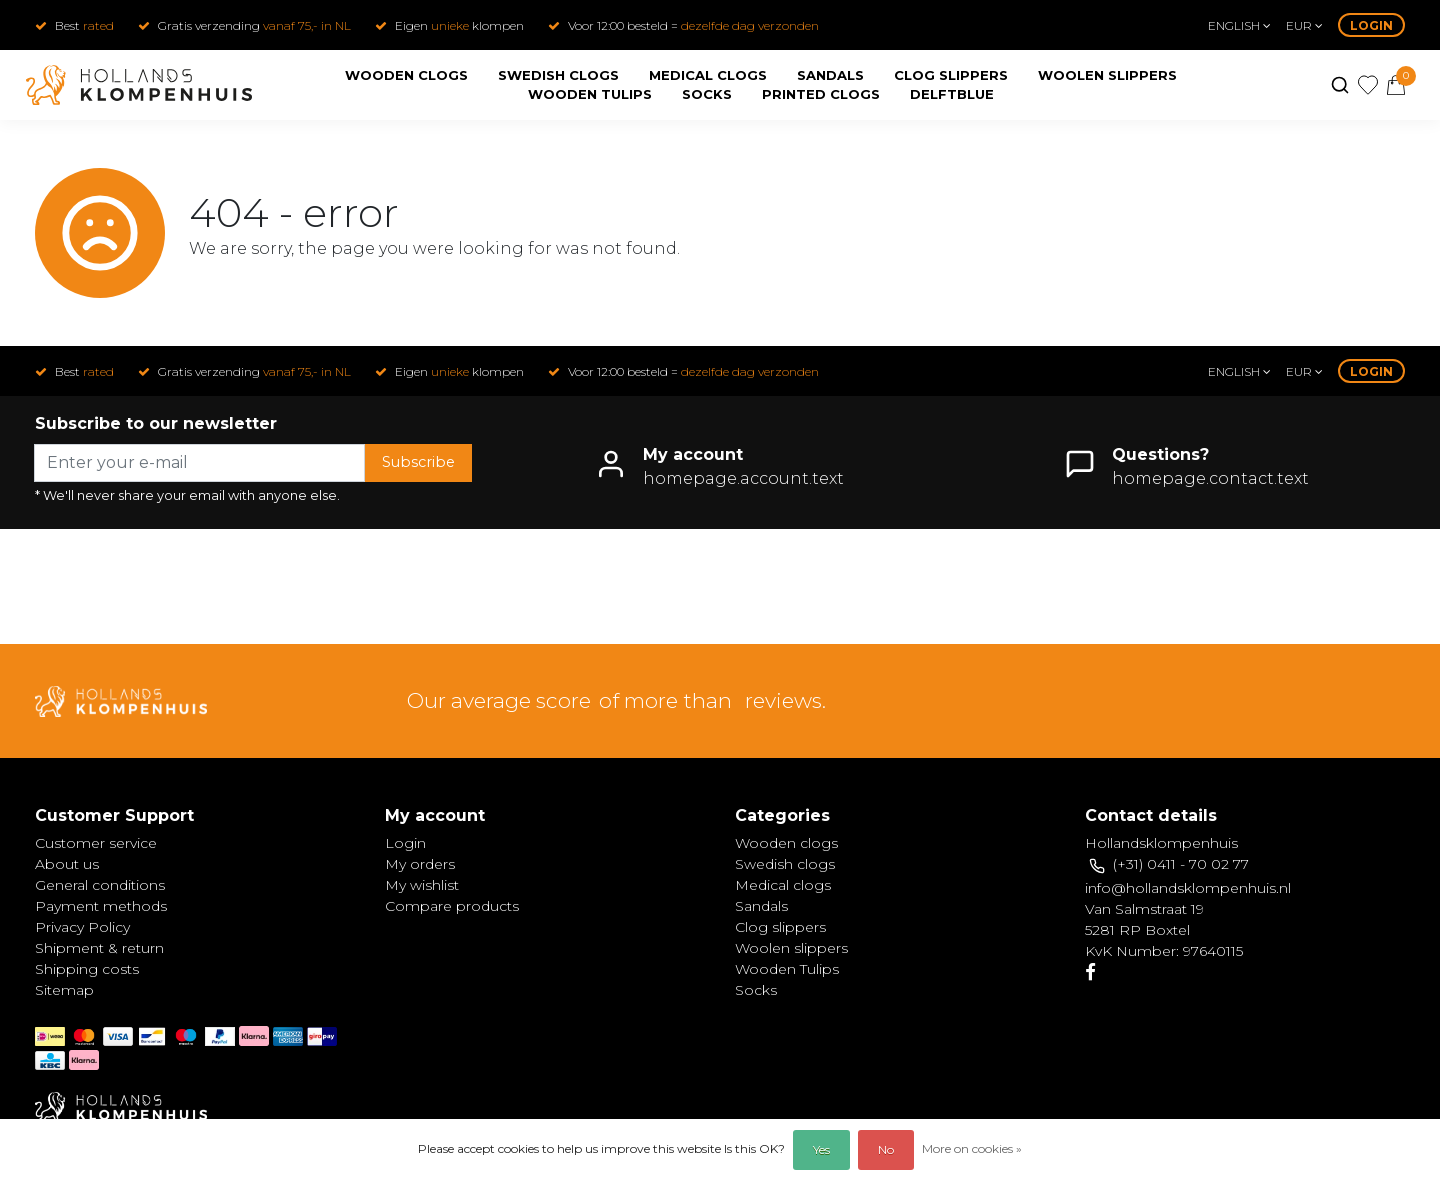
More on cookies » (972, 1148)
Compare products (452, 906)
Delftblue (952, 94)
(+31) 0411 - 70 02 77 (1181, 864)
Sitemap (64, 990)
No (886, 1149)
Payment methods (101, 906)
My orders (420, 864)
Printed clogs (821, 94)
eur (1304, 25)
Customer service (96, 843)
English (1239, 25)
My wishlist (422, 885)
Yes (821, 1149)
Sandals (830, 75)
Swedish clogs (558, 75)
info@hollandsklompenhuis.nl (1188, 888)
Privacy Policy (82, 927)
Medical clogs (708, 75)
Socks (707, 94)
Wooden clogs (406, 75)
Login (1371, 25)
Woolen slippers (1107, 75)
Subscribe (418, 462)
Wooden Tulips (590, 94)
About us (67, 864)
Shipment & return (99, 948)
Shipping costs (87, 969)
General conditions (100, 885)
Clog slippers (951, 75)
